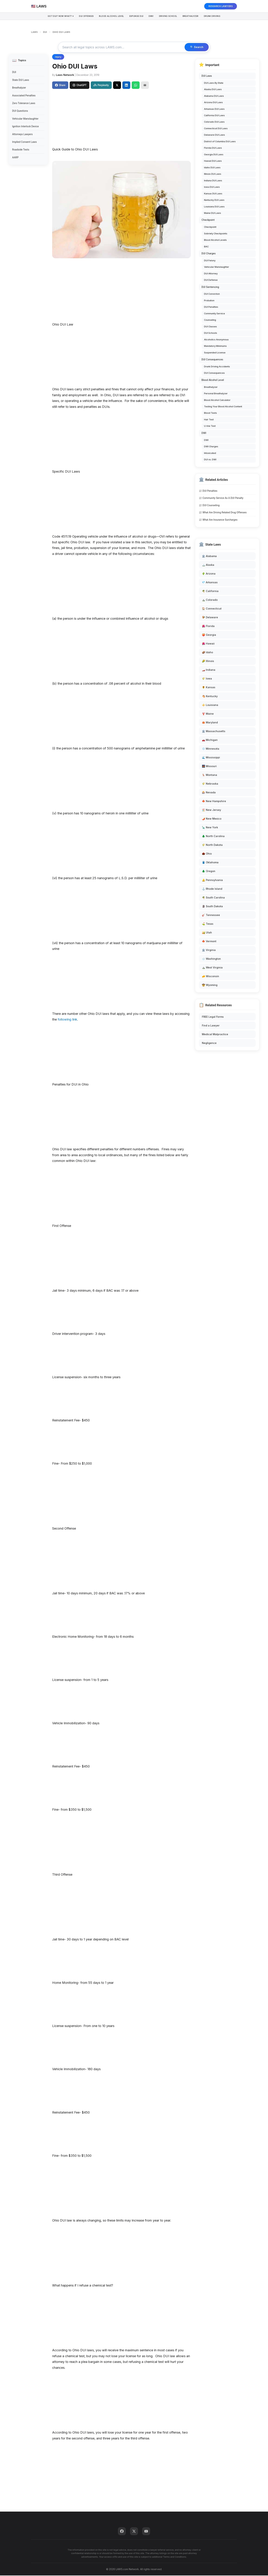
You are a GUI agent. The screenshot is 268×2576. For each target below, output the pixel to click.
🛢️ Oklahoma (210, 862)
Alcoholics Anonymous (216, 340)
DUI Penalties (211, 307)
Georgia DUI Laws (213, 155)
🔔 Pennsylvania (212, 880)
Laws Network (65, 75)
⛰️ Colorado (210, 600)
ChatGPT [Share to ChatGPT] (79, 85)
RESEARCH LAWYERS (221, 6)
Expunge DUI (136, 16)
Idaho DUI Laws (212, 168)
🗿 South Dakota (212, 906)
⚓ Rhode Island (212, 889)
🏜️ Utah (207, 933)
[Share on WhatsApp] (136, 85)
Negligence (209, 1043)
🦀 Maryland (210, 722)
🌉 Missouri (209, 766)
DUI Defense (211, 280)
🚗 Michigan (210, 740)
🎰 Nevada (209, 792)
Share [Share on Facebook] (60, 85)
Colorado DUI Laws (214, 122)
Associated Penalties (24, 95)
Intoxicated (210, 453)
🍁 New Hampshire (214, 801)
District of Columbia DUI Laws (220, 142)
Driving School (169, 16)
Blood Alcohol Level (111, 16)
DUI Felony (209, 261)
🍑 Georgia (209, 635)
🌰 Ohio (207, 854)
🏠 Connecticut (212, 609)
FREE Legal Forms (213, 1017)
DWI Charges (211, 447)
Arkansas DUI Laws (214, 109)
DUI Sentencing (210, 287)
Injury (58, 57)
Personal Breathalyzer (216, 394)
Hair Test (209, 420)
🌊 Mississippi (211, 757)
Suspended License (214, 353)
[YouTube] (146, 2532)
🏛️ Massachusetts (213, 731)
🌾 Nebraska (210, 784)
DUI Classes (210, 327)
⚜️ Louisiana (210, 705)
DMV (152, 16)
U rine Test (210, 426)
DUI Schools (210, 333)
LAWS (34, 32)
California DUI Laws (214, 116)
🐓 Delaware (210, 617)
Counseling (210, 320)
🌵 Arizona (208, 574)
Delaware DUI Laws (214, 135)
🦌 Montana (209, 775)
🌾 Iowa (207, 679)
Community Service (214, 314)
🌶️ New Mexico (211, 819)
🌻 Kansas (208, 687)
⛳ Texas (207, 924)
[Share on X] (117, 85)
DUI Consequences (212, 360)
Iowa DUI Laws (212, 187)
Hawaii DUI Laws (213, 161)
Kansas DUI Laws (213, 194)
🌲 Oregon (208, 871)
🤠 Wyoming (209, 985)
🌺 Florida (208, 626)
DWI (204, 433)
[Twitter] (134, 2532)
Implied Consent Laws (24, 142)
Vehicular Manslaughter (25, 119)
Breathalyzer (192, 16)
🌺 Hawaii (208, 644)
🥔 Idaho (207, 652)
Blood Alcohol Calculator (217, 400)
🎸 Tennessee (211, 915)
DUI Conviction (212, 294)
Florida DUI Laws (213, 148)
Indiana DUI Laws (213, 181)
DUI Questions (20, 111)
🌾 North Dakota (212, 845)
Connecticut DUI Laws (216, 129)
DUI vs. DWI (210, 460)
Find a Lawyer (211, 1026)
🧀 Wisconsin (210, 976)
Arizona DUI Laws (213, 103)
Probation (209, 301)
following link (67, 1020)
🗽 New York (210, 827)
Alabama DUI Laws (214, 96)
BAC (206, 247)
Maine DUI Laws (212, 213)
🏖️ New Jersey (211, 810)
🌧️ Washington (211, 959)
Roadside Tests (20, 150)
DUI (45, 32)
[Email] (145, 85)
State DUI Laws (20, 80)
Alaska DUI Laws (213, 90)
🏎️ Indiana (208, 670)
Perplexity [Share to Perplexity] (101, 85)
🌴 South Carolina (213, 897)
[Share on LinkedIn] (126, 85)
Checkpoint (208, 220)
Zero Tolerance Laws (23, 103)
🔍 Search (195, 47)
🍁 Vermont (209, 941)
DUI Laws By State (213, 83)
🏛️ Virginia (209, 950)
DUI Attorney (211, 274)
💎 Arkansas (210, 582)
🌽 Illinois (208, 661)
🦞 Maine (208, 714)
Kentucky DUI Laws (214, 200)
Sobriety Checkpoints (215, 234)
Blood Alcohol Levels (215, 240)
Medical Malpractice (215, 1034)
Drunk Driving (215, 16)
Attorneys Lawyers (22, 134)
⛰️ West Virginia (212, 968)
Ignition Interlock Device (25, 126)
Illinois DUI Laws (212, 174)
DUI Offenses (84, 16)
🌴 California (210, 591)
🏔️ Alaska (208, 565)
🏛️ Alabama (209, 556)
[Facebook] (122, 2532)
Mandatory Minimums (215, 346)
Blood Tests (210, 413)
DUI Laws (207, 76)
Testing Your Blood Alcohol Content (223, 407)
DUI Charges (209, 254)
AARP (15, 157)
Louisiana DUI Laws (214, 207)
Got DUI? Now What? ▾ (58, 16)
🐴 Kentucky (210, 696)
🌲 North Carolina (213, 836)
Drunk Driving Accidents (217, 367)
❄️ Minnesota (210, 749)
